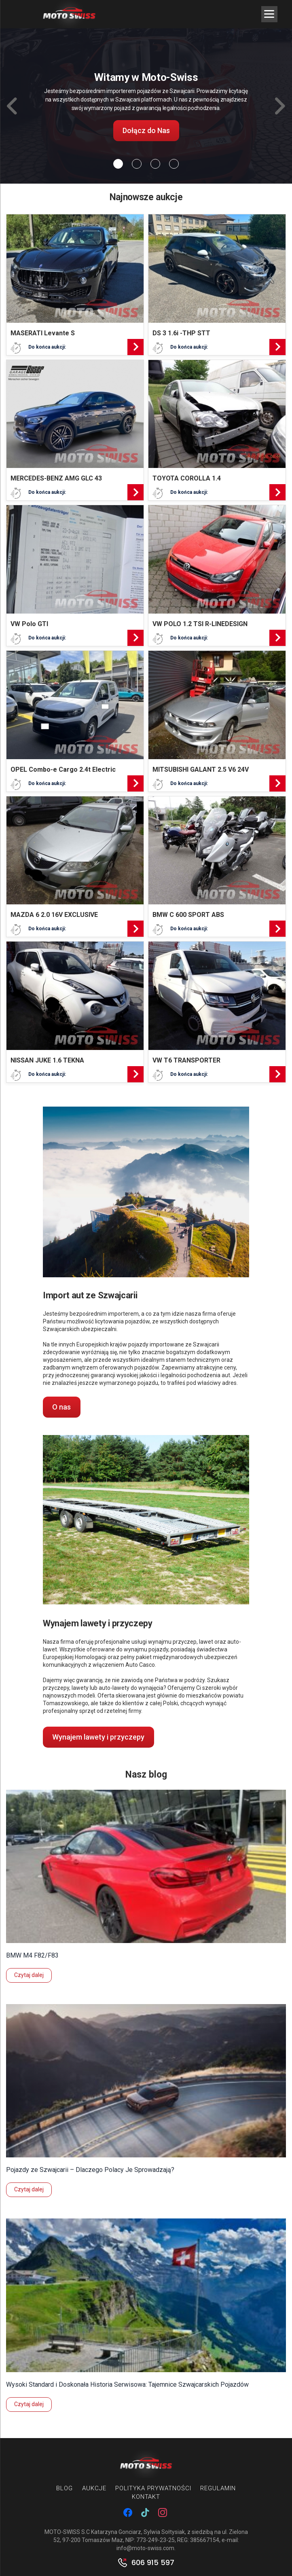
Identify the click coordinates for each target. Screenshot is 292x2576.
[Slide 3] (174, 164)
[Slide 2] (155, 164)
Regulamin (217, 2488)
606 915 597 (152, 2563)
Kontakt (146, 2496)
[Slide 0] (118, 164)
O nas (61, 1407)
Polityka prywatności (153, 2488)
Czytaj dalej (29, 1975)
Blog (64, 2488)
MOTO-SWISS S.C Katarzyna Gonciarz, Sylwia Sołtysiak (114, 2532)
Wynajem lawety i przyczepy (98, 1737)
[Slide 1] (137, 164)
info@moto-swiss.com (145, 2548)
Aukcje (94, 2488)
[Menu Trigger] (269, 14)
